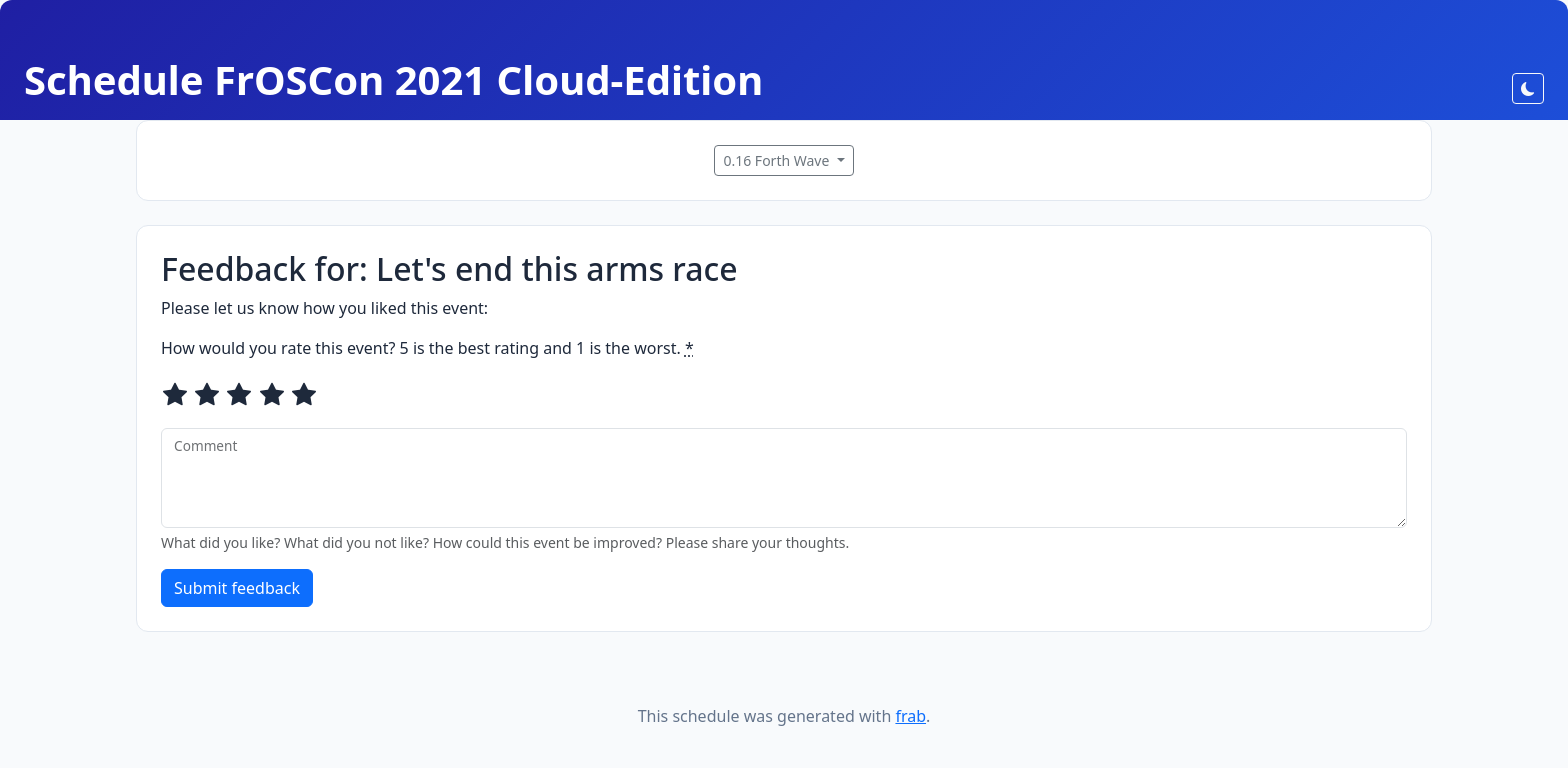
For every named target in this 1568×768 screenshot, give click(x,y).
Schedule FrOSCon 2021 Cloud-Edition (393, 79)
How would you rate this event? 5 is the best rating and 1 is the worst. (427, 348)
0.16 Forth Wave (778, 160)
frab (910, 716)
